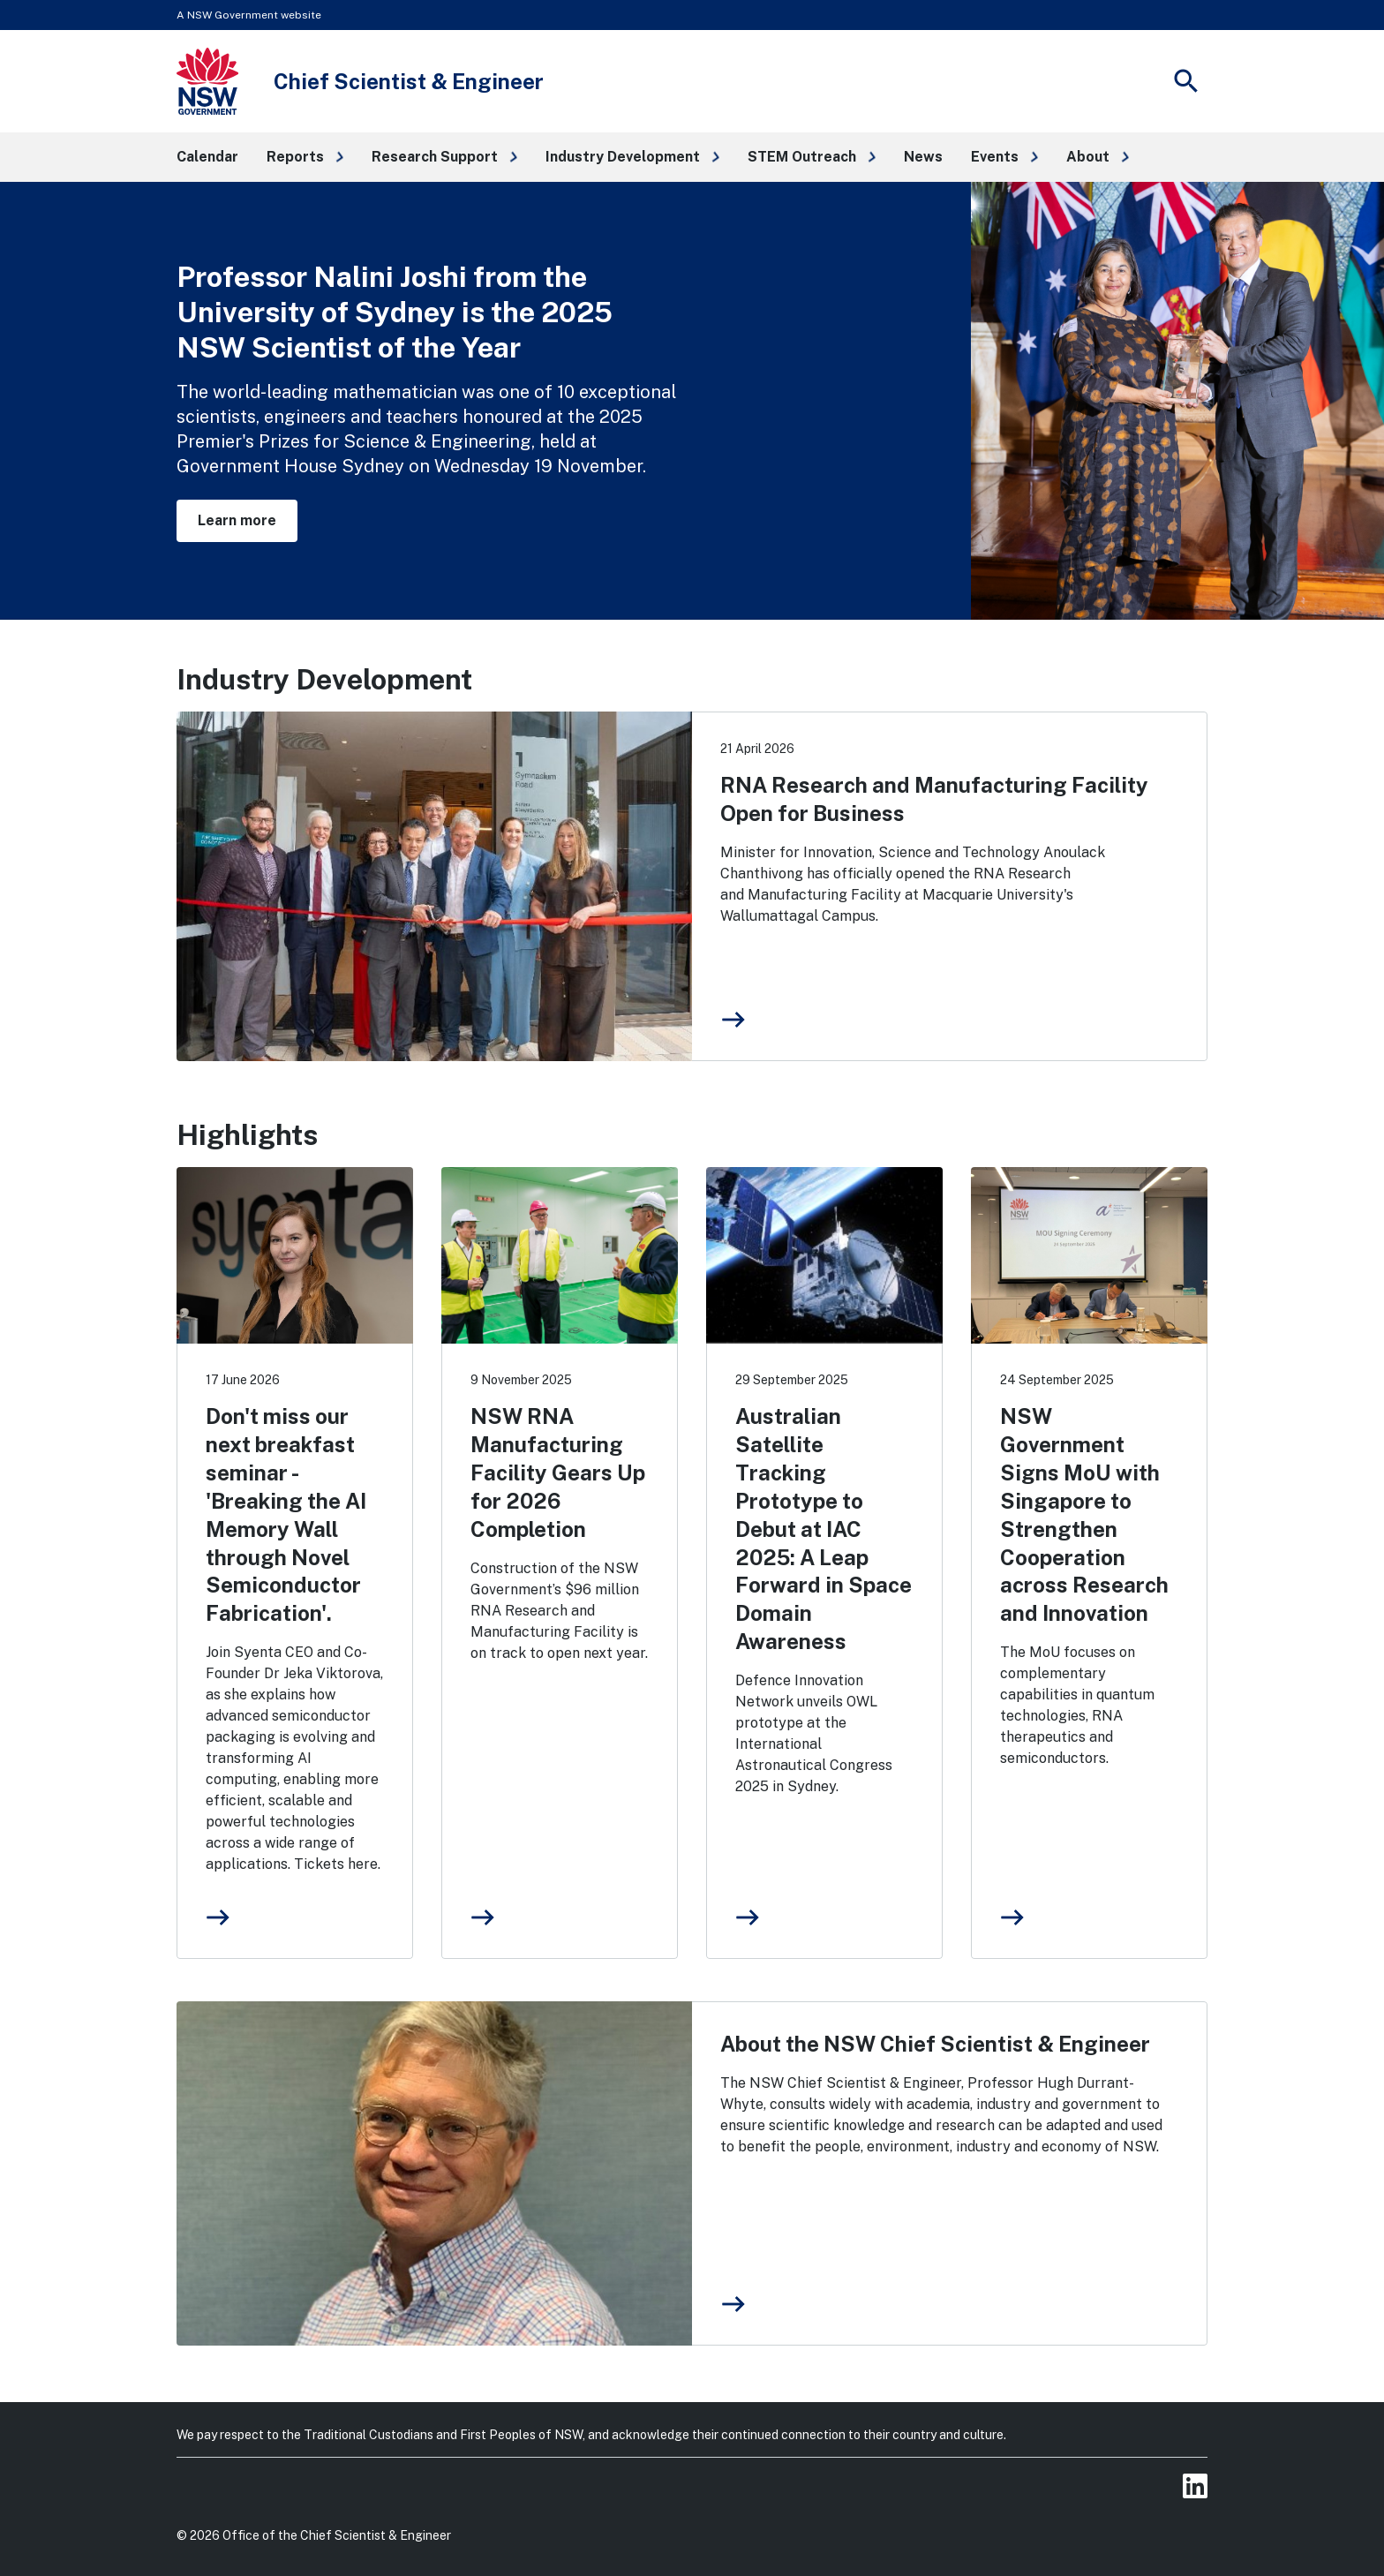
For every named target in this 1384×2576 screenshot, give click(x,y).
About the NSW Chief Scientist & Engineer (935, 2043)
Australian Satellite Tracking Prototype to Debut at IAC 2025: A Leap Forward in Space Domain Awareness (823, 1528)
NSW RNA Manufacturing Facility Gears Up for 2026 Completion (557, 1472)
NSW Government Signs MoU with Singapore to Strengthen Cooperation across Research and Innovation (1084, 1514)
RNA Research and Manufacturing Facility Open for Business (934, 798)
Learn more (237, 520)
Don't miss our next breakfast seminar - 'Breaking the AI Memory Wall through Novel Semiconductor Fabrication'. (286, 1514)
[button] (304, 157)
